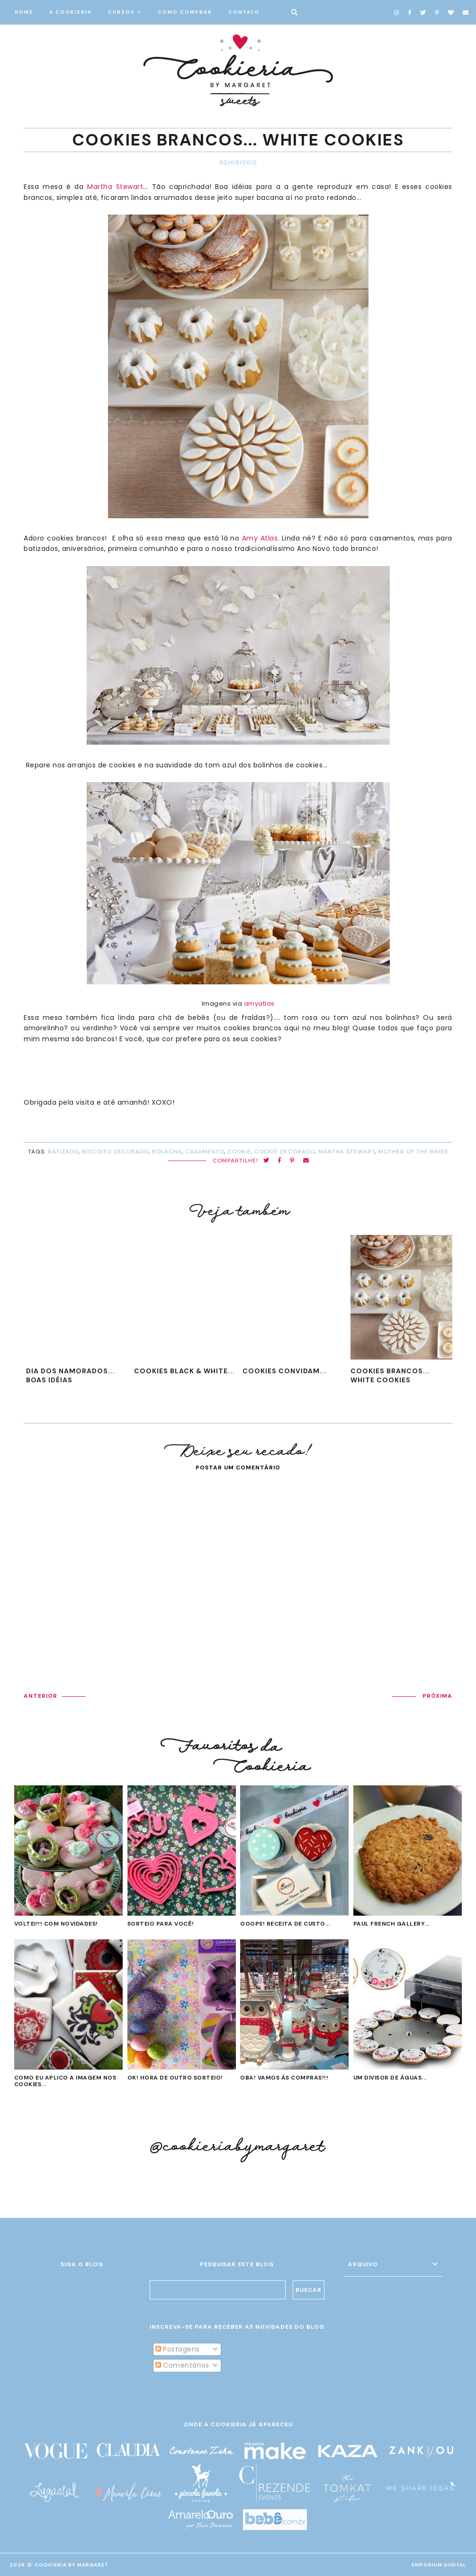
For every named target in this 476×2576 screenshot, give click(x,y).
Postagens (177, 2349)
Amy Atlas (260, 538)
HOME (24, 12)
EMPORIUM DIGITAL (439, 2565)
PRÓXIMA (437, 1696)
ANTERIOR (40, 1696)
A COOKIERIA (70, 12)
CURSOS (121, 12)
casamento (204, 1151)
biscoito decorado (115, 1151)
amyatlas (259, 1004)
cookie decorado (284, 1151)
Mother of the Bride (413, 1151)
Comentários (182, 2365)
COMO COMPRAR (185, 12)
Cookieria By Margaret (71, 2565)
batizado (63, 1151)
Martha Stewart (115, 186)
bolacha (167, 1151)
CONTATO (244, 12)
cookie (239, 1151)
